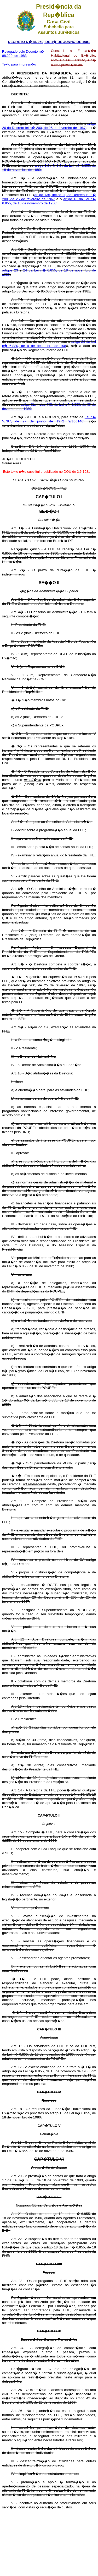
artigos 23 (11, 270)
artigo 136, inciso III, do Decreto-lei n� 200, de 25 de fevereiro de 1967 (49, 197)
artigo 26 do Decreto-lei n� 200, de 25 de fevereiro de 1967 (49, 126)
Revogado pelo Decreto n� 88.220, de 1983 (23, 54)
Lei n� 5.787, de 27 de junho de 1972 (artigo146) (49, 419)
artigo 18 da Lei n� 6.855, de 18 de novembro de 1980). (49, 201)
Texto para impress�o (19, 64)
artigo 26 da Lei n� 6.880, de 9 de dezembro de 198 (49, 344)
